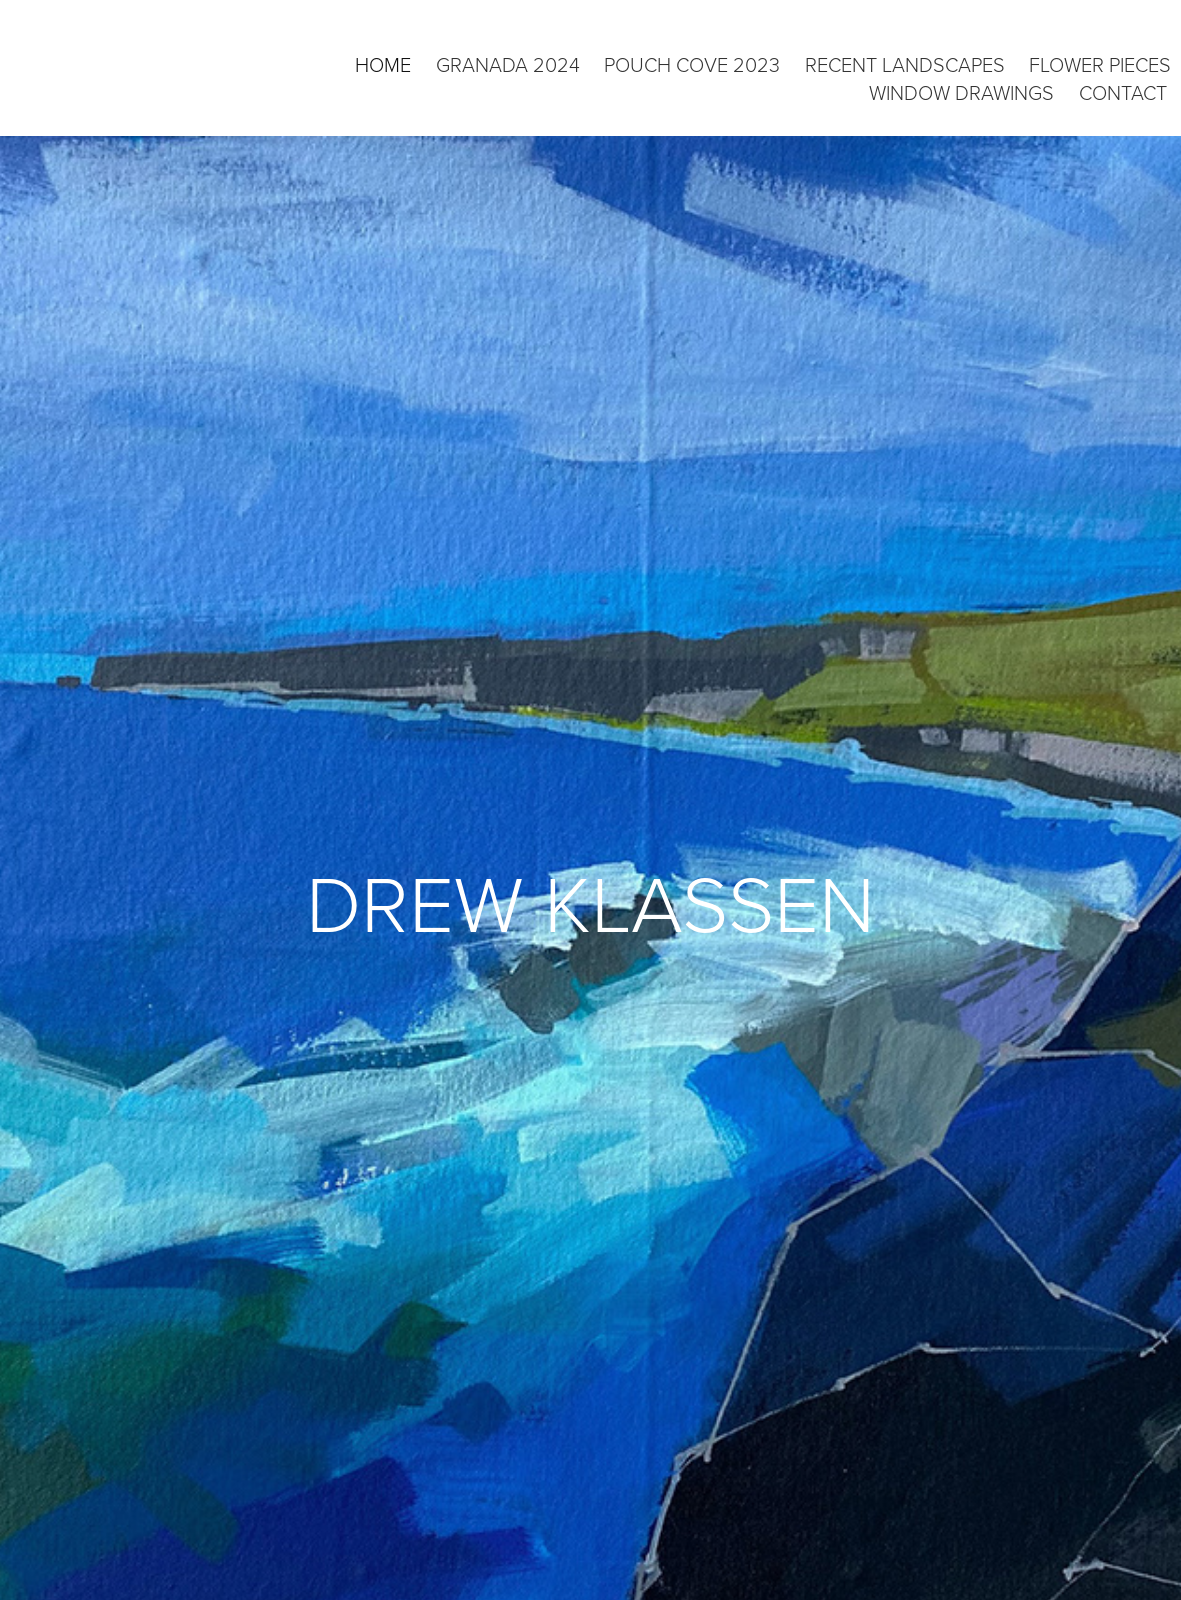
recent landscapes (905, 64)
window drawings (961, 92)
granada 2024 (508, 64)
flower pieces (1100, 64)
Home (383, 64)
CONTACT (1123, 92)
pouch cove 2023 (692, 64)
